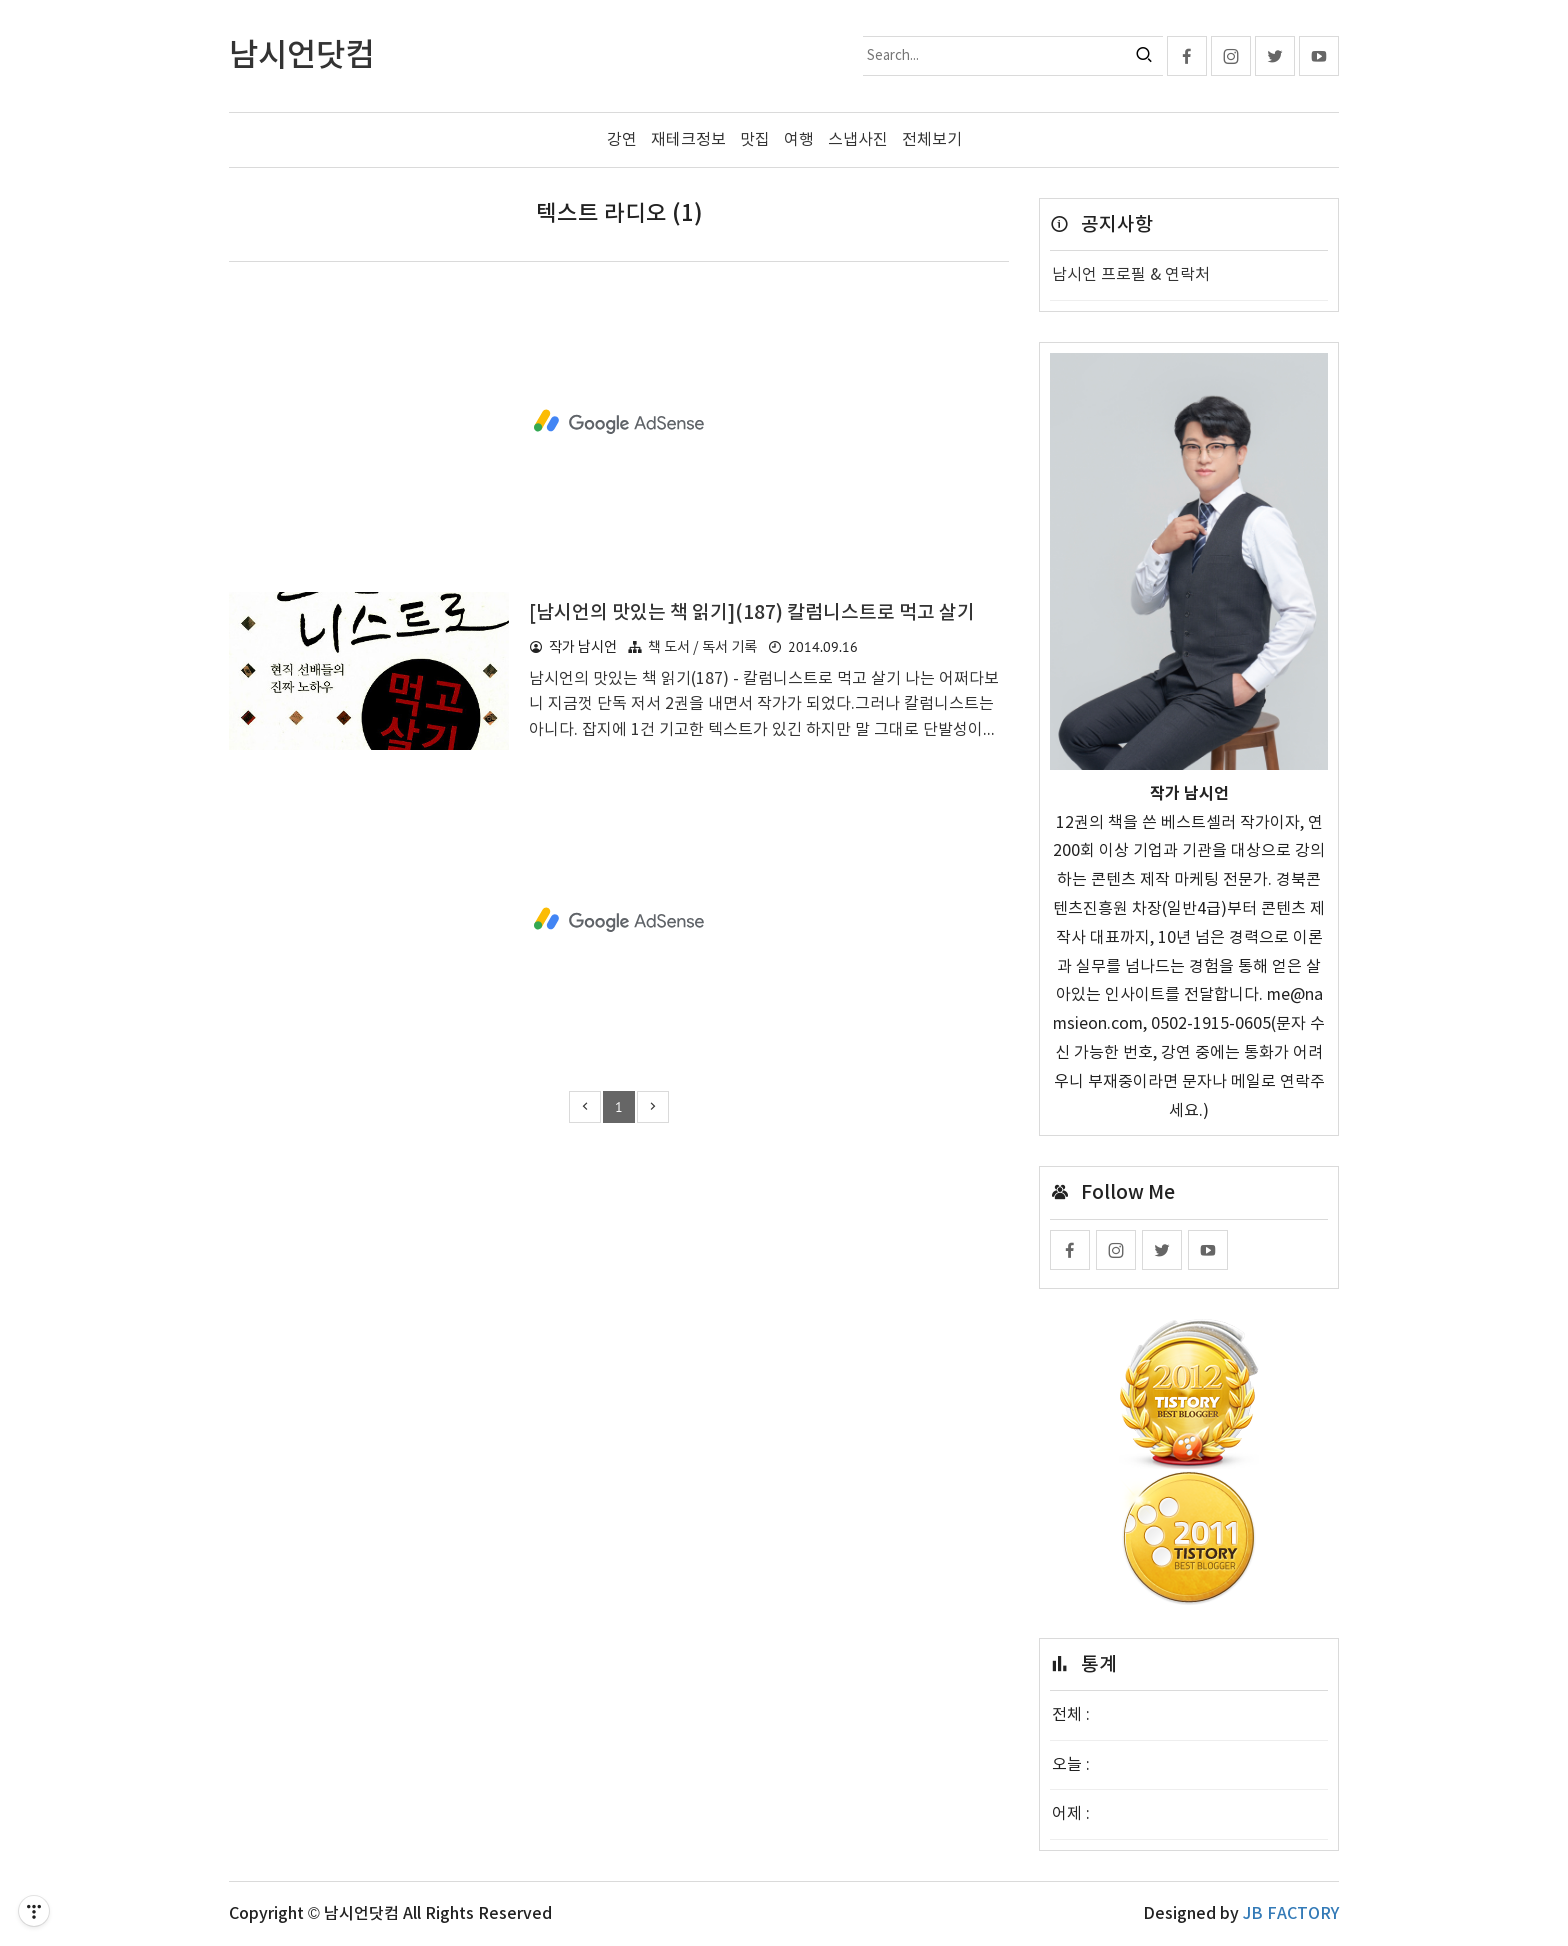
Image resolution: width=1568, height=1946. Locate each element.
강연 (622, 140)
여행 (799, 140)
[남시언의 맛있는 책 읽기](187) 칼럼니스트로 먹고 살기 (752, 613)
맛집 (755, 140)
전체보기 (932, 140)
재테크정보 (688, 140)
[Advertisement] (619, 422)
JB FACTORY (1291, 1914)
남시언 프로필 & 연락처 (1131, 275)
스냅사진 (858, 140)
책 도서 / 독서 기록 (702, 647)
